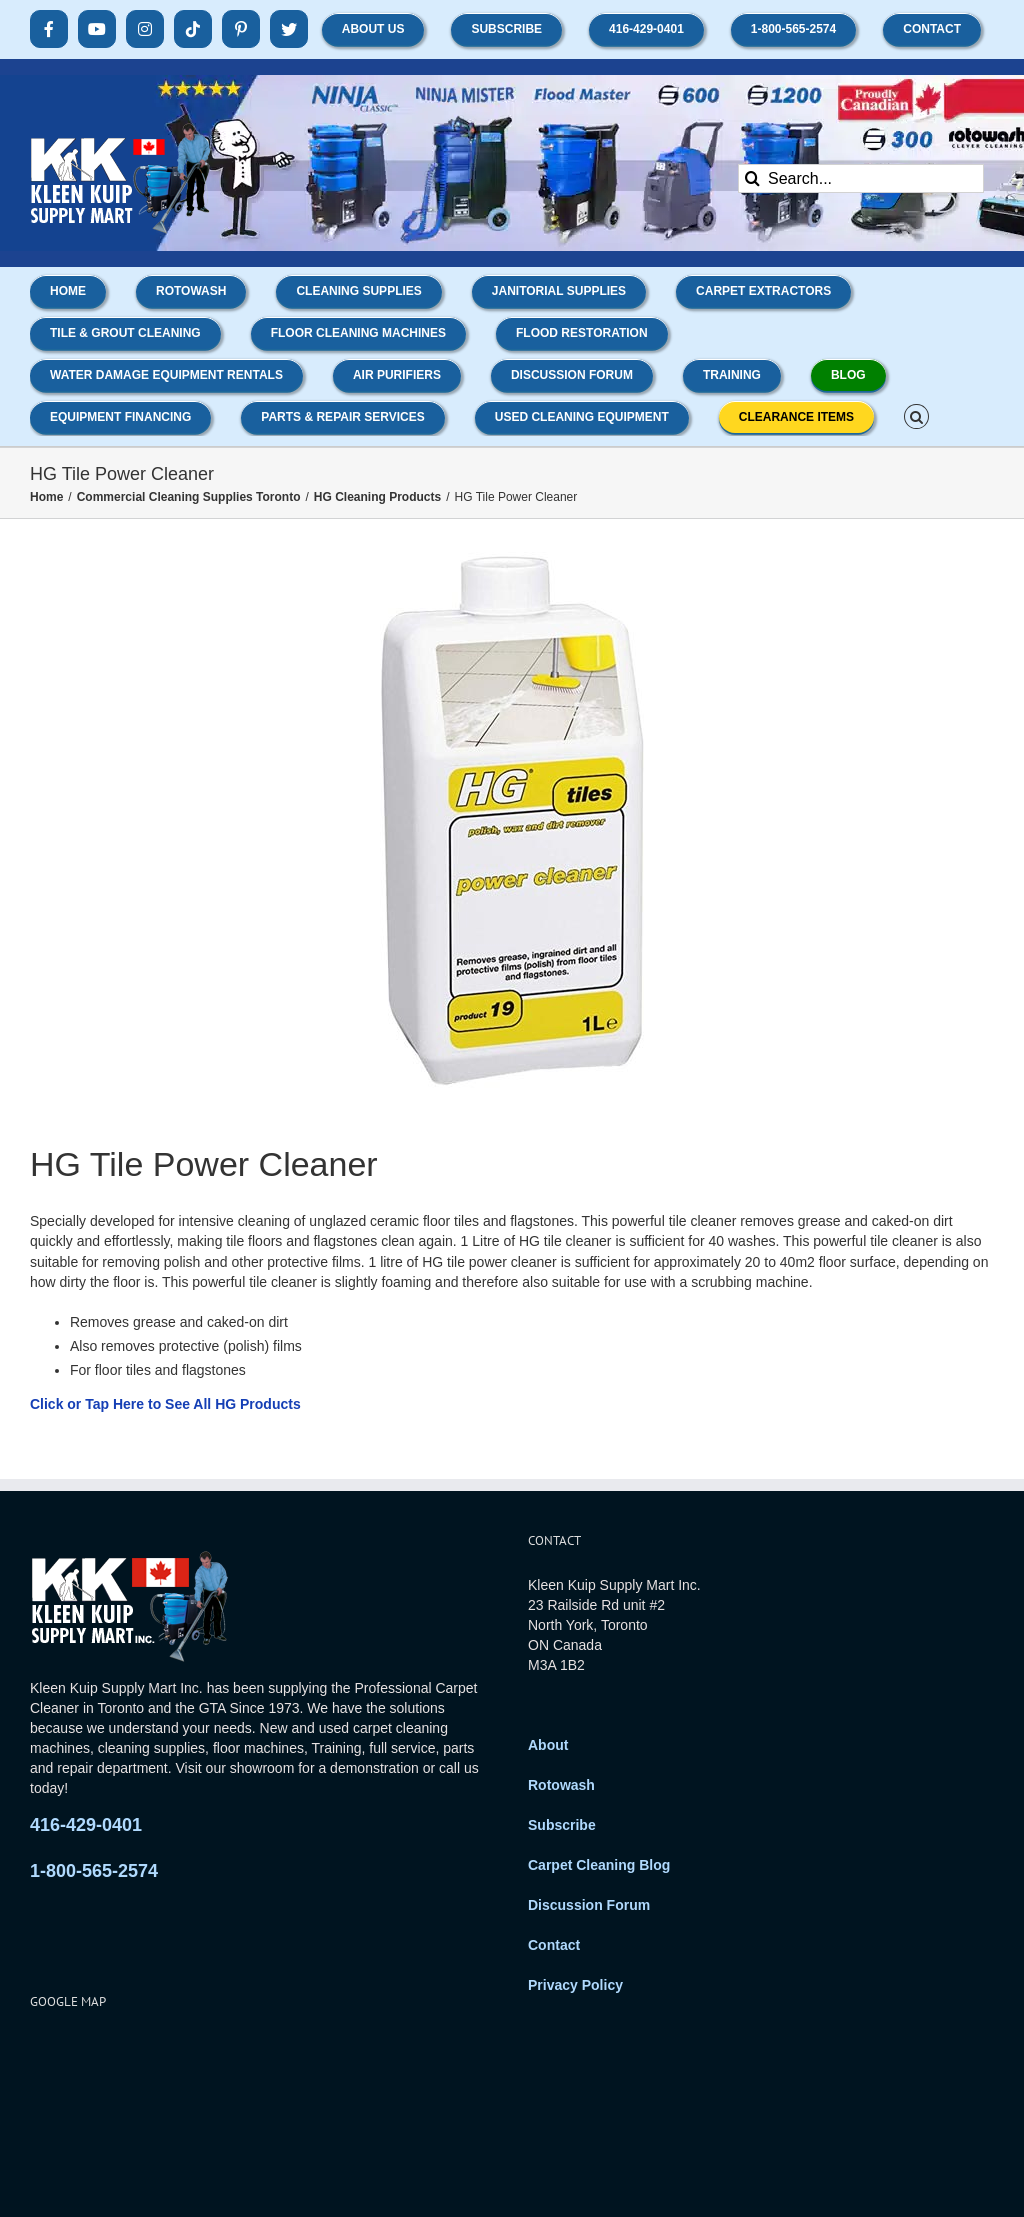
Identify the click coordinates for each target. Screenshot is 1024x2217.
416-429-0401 (86, 1825)
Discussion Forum (589, 1905)
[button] (916, 415)
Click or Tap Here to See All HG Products (165, 1404)
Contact (554, 1945)
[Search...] (861, 178)
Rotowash (561, 1785)
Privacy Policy (575, 1985)
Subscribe (562, 1825)
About (548, 1745)
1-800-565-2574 (94, 1871)
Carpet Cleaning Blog (599, 1865)
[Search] (752, 178)
